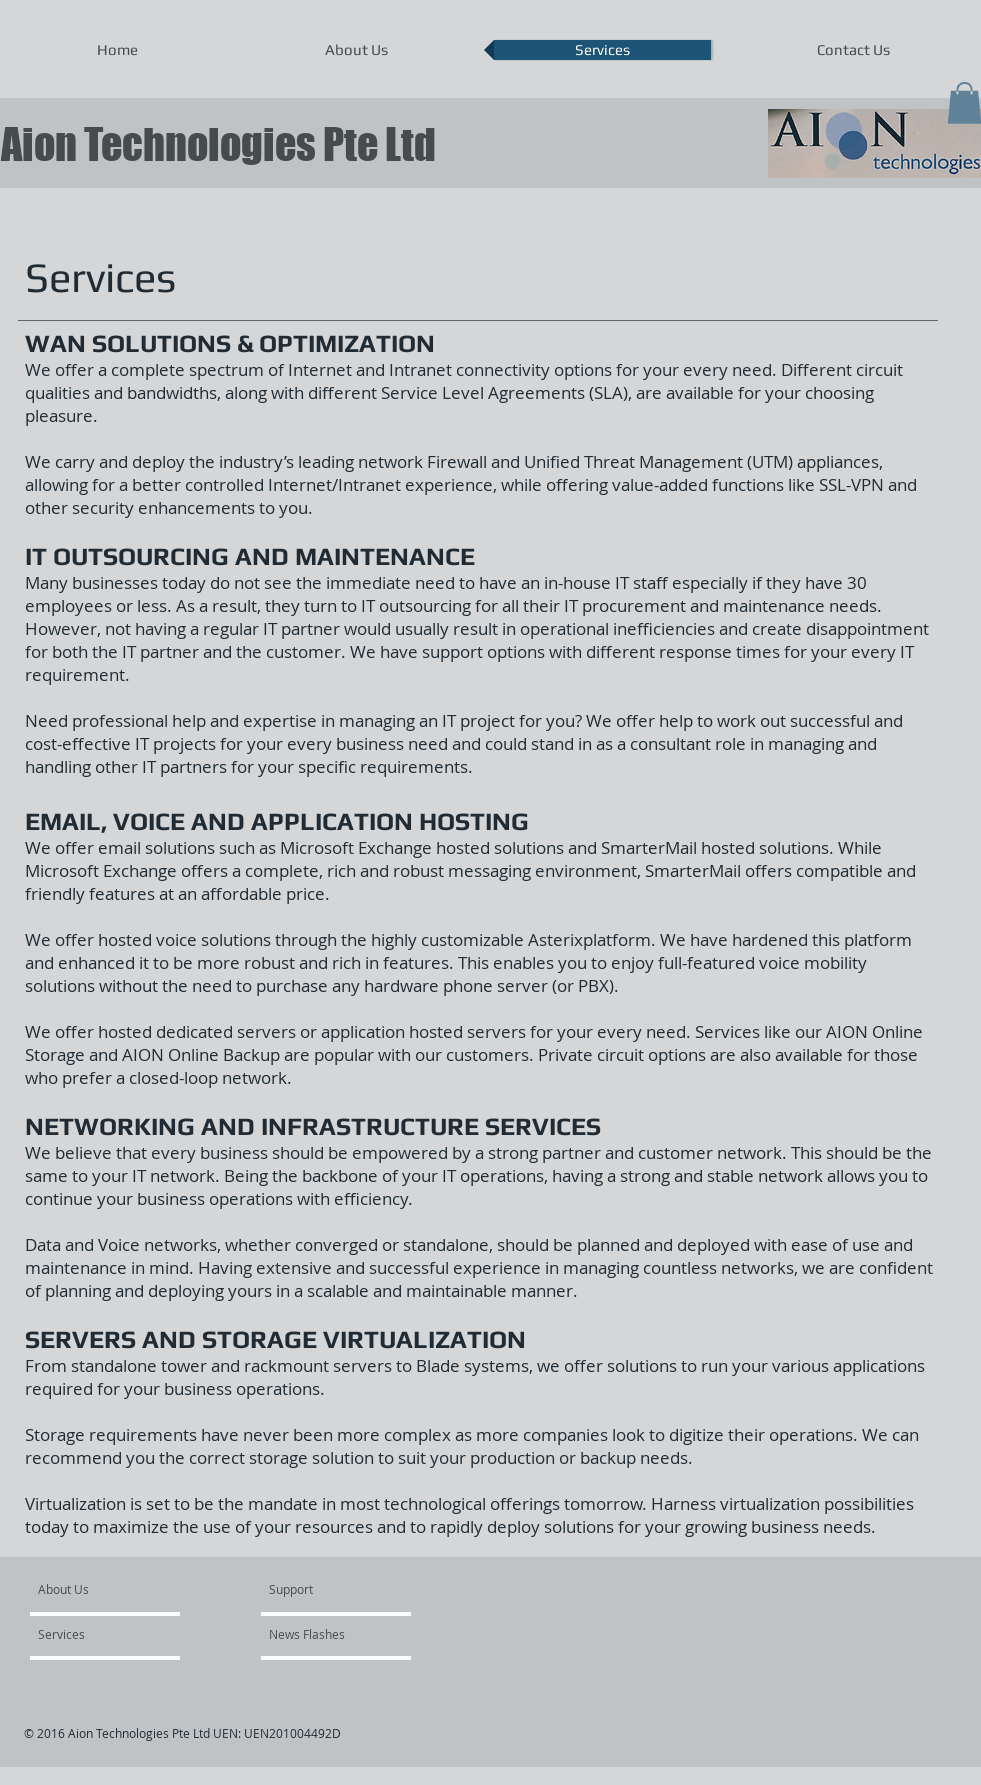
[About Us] (114, 1590)
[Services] (95, 1635)
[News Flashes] (326, 1635)
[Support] (316, 1590)
